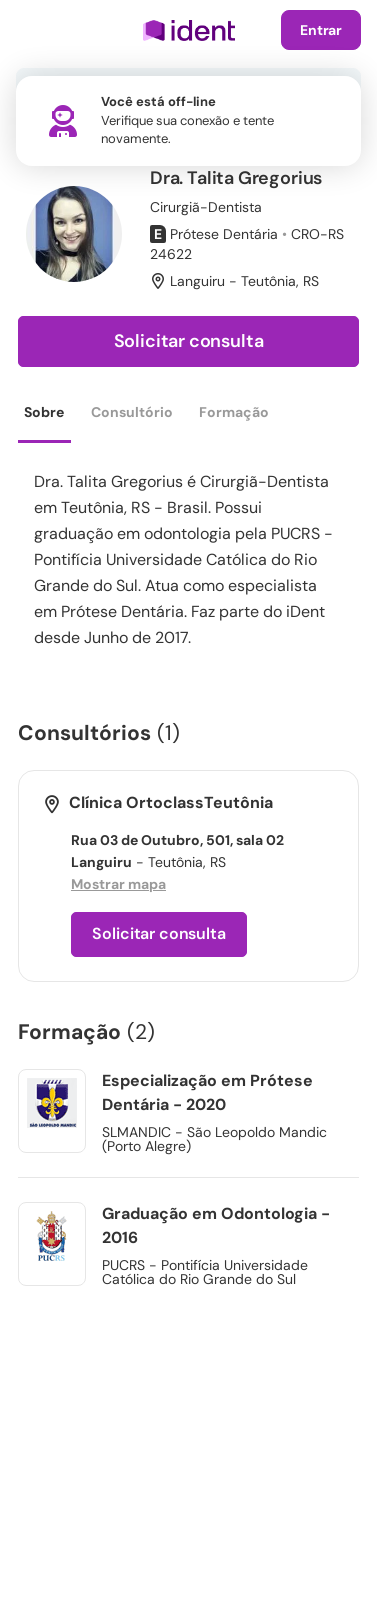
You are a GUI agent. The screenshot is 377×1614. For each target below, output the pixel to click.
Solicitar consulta (189, 341)
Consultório (132, 412)
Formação (234, 412)
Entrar (321, 30)
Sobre (44, 412)
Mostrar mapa (118, 884)
